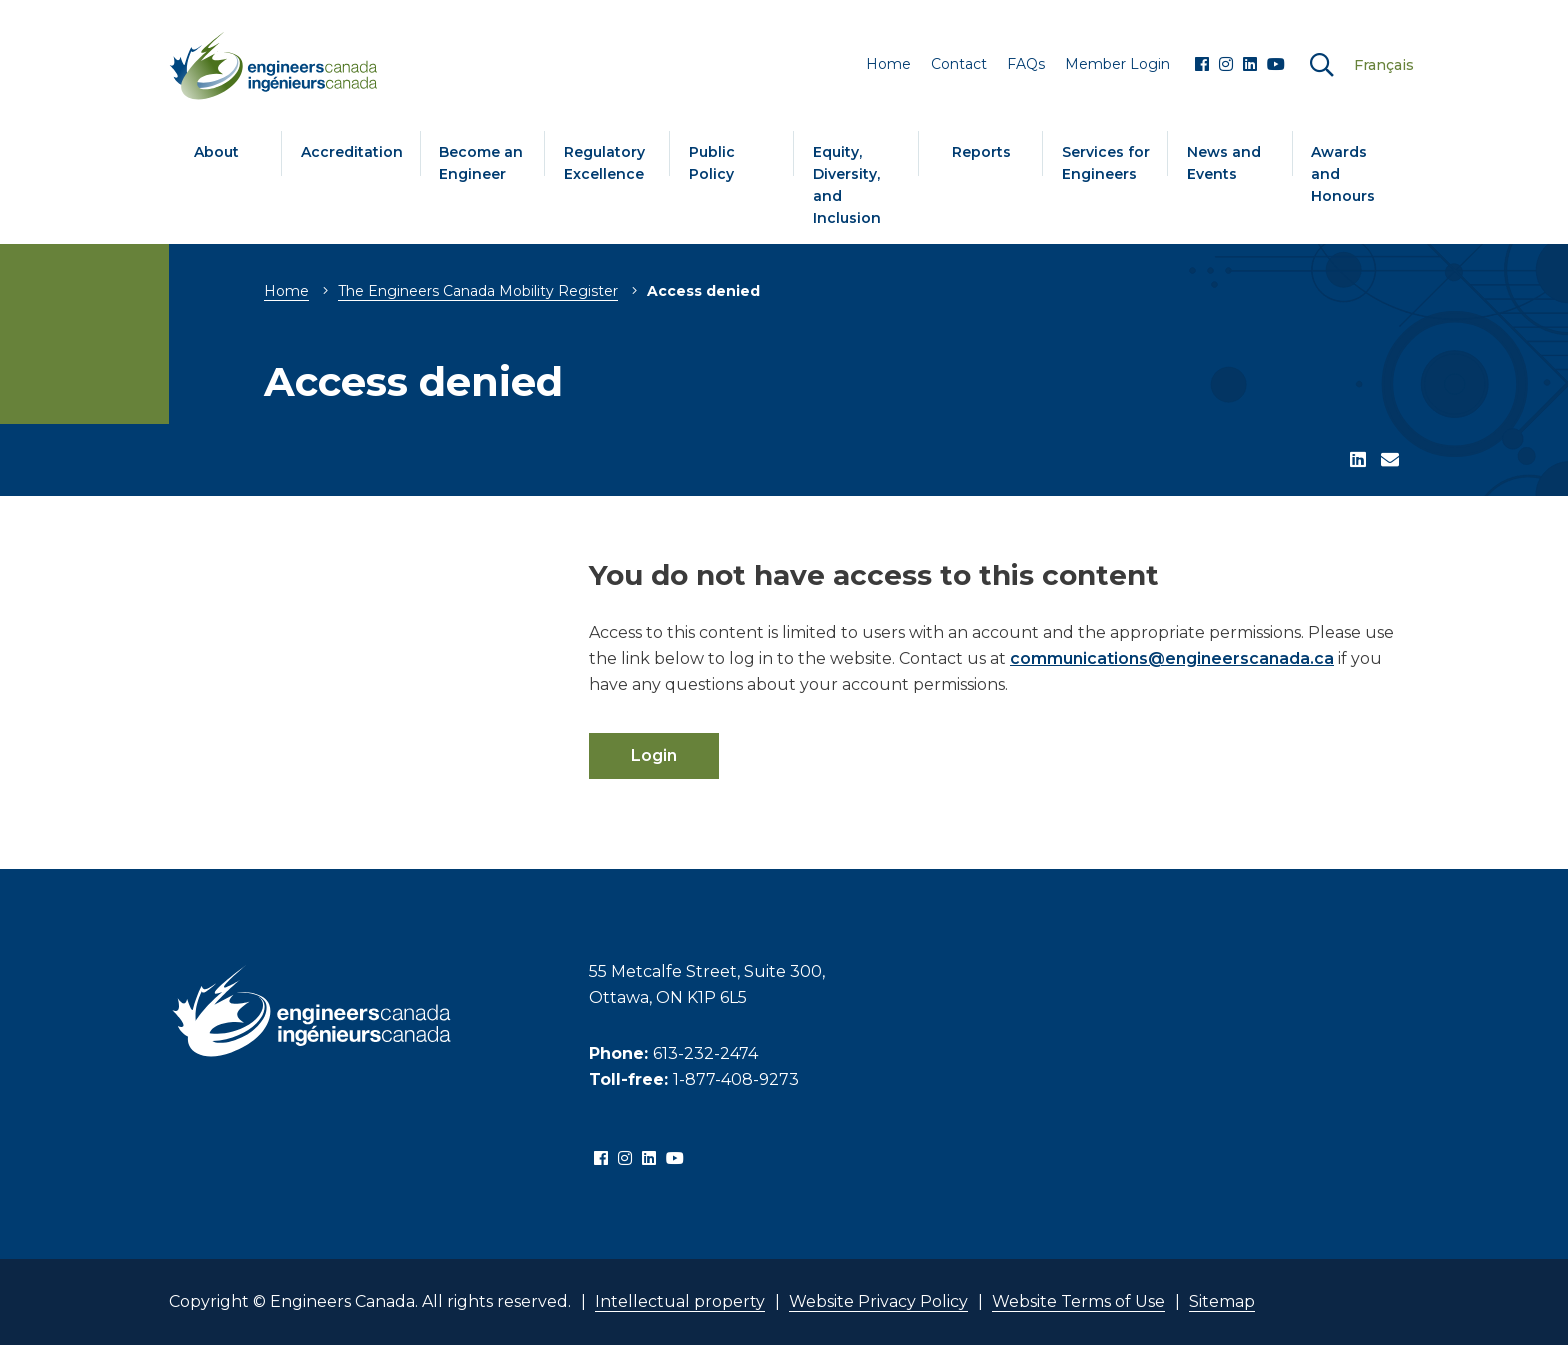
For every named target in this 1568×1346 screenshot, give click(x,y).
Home (286, 291)
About (216, 152)
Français (1384, 65)
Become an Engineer (481, 163)
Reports (981, 152)
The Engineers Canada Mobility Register (478, 291)
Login (654, 755)
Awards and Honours (1343, 174)
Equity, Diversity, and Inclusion (847, 185)
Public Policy (712, 163)
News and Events (1224, 163)
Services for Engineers (1106, 163)
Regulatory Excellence (604, 163)
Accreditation (352, 152)
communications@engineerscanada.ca (1172, 658)
